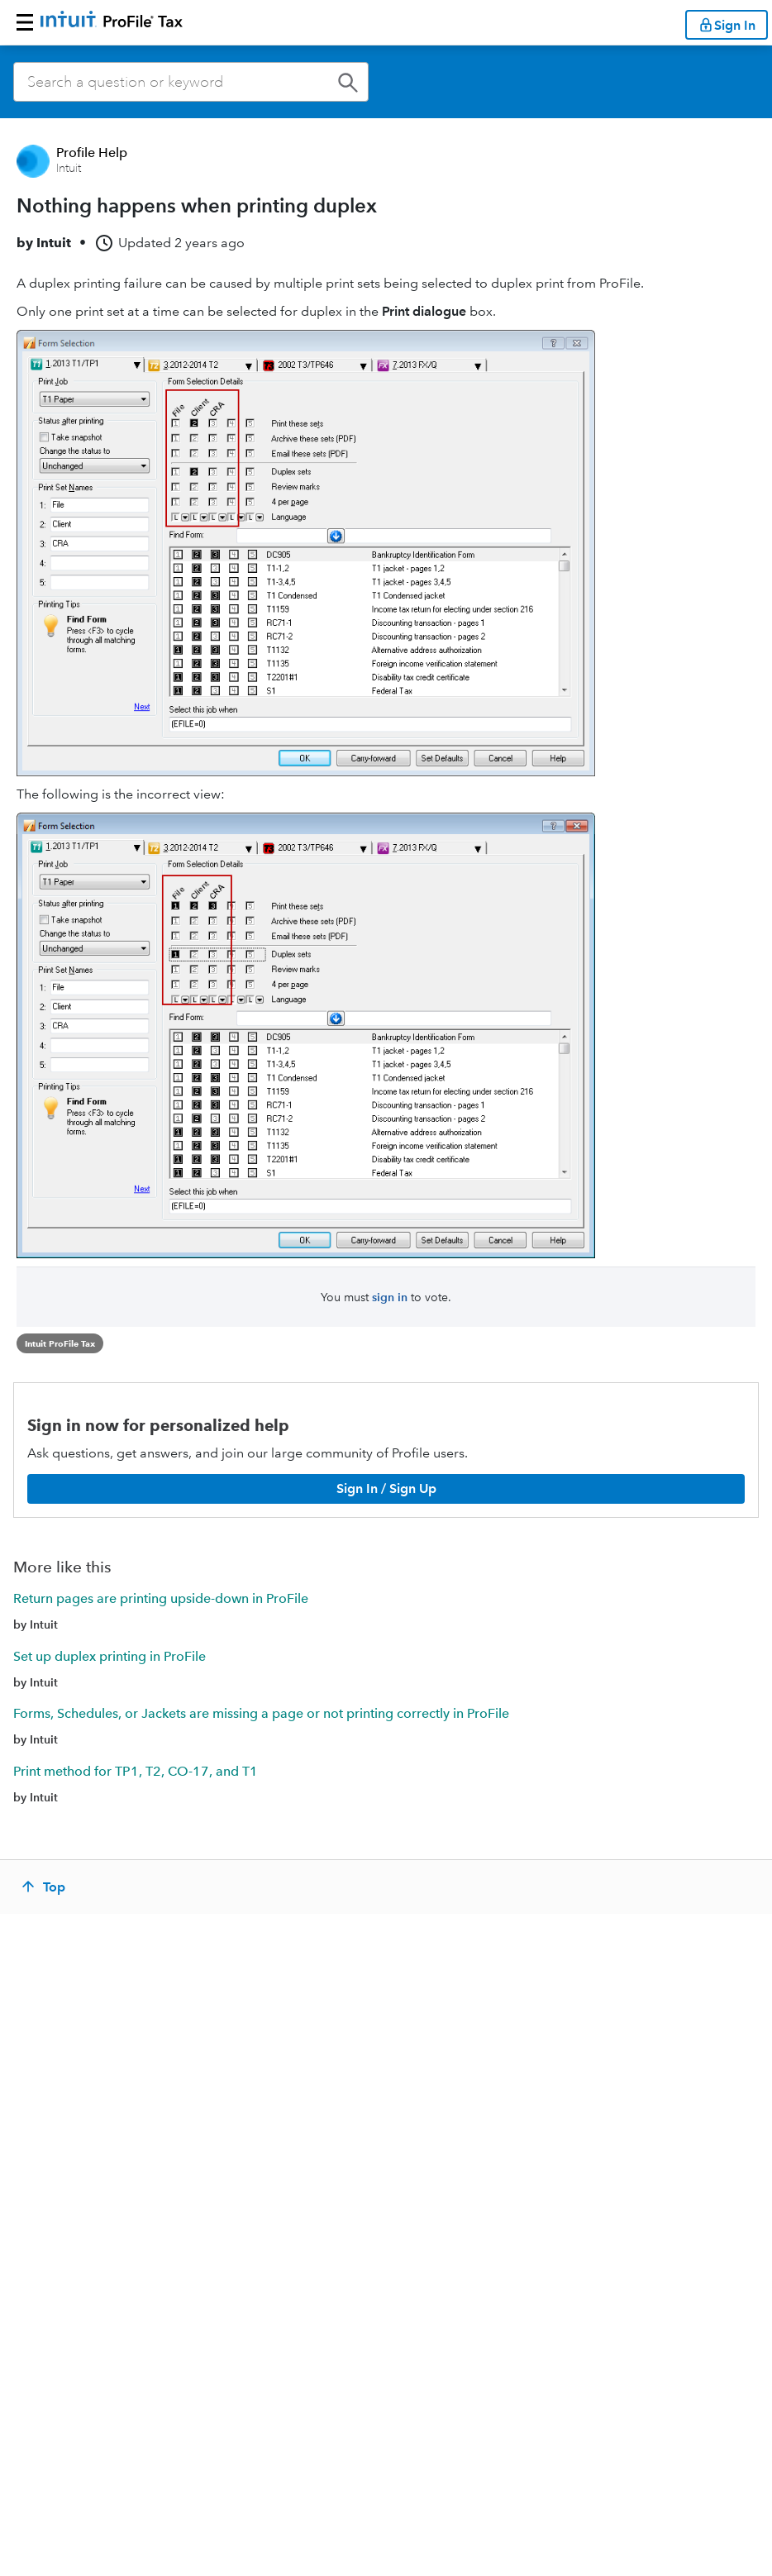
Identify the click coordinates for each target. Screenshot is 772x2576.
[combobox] (191, 82)
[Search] (191, 82)
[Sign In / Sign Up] (386, 1489)
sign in (389, 1297)
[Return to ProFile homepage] (112, 22)
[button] (25, 22)
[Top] (45, 1886)
